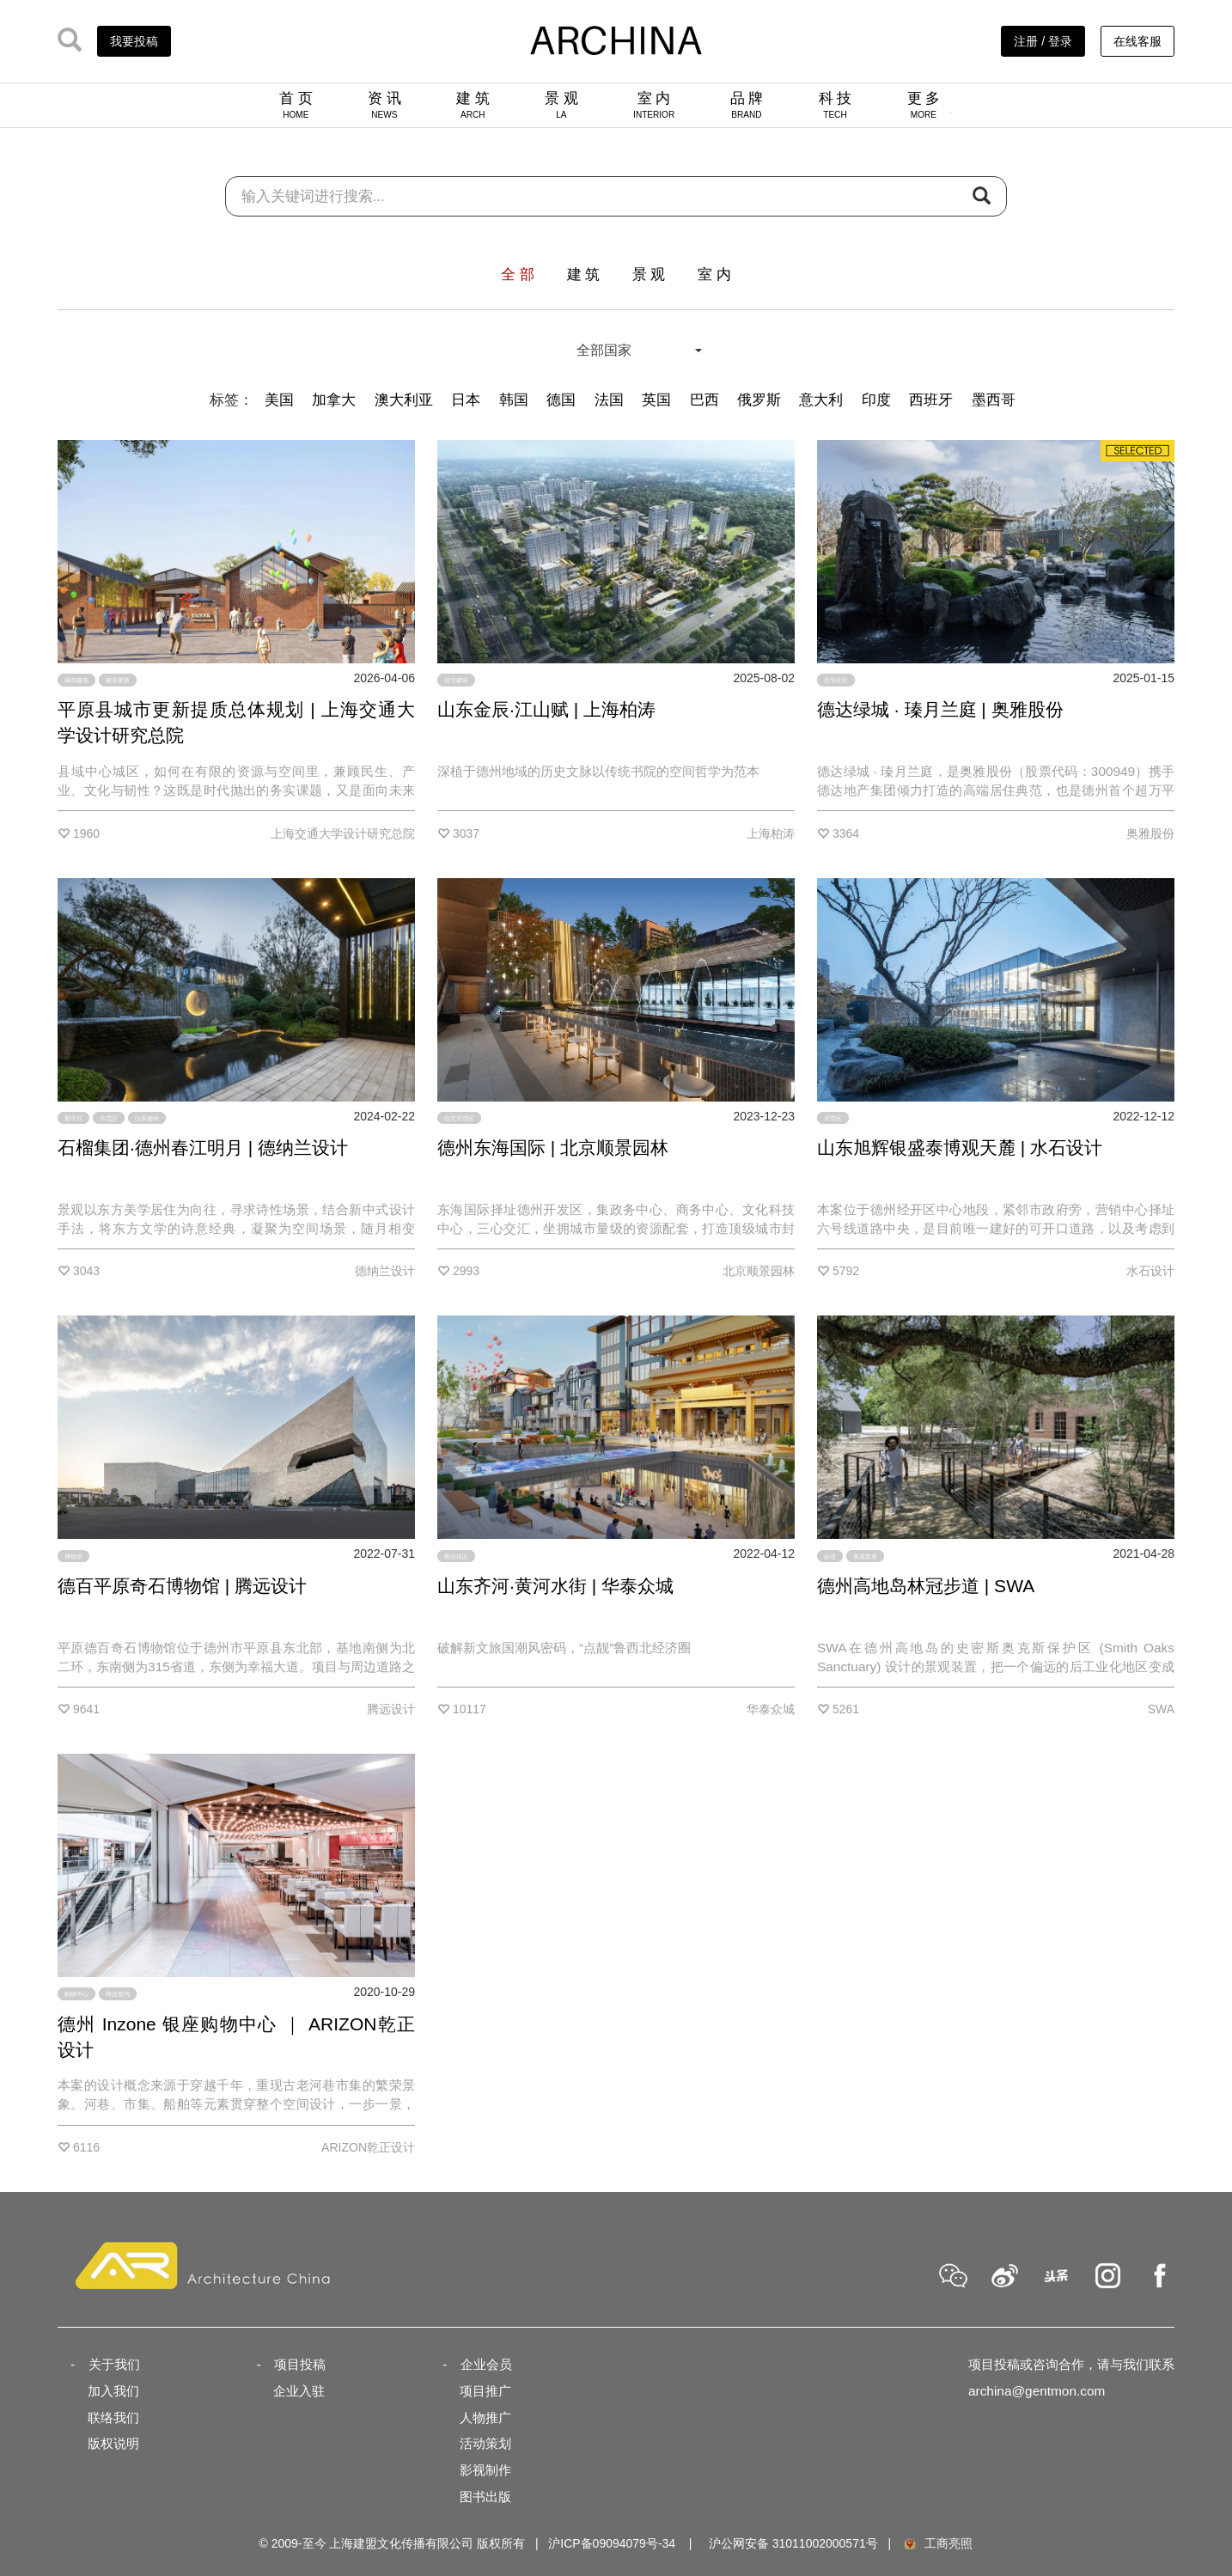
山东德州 (147, 1118)
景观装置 (865, 1556)
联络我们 (113, 2417)
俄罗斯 (759, 400)
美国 (279, 400)
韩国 (513, 400)
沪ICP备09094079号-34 (611, 2543)
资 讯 (384, 104)
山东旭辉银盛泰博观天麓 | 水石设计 (959, 1147)
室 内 (653, 104)
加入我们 (113, 2391)
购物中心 (76, 1994)
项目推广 (485, 2391)
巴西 (704, 400)
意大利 (821, 400)
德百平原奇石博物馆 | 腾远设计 (182, 1586)
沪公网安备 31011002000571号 (793, 2543)
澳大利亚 (404, 400)
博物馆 (73, 1556)
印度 (876, 400)
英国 (656, 400)
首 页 (296, 104)
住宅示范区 (459, 1118)
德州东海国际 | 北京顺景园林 (552, 1147)
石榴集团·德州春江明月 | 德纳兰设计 (203, 1147)
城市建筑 (76, 680)
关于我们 (114, 2364)
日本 (465, 400)
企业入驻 (299, 2391)
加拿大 (334, 400)
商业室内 (118, 1994)
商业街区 (456, 1556)
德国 (561, 400)
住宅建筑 (456, 680)
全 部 (517, 274)
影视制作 (485, 2470)
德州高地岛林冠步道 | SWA (925, 1586)
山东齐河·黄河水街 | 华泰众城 (555, 1586)
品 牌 (747, 104)
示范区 (109, 1118)
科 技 (835, 104)
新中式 (73, 1118)
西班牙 (931, 400)
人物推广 (485, 2417)
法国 (609, 400)
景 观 (561, 104)
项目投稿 (300, 2364)
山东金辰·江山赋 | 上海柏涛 (546, 709)
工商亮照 (937, 2543)
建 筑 (473, 104)
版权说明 (113, 2443)
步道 (830, 1556)
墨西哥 (993, 400)
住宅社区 (836, 680)
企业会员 (486, 2364)
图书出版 (485, 2496)
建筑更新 (118, 680)
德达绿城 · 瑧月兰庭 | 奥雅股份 (940, 709)
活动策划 (485, 2443)
